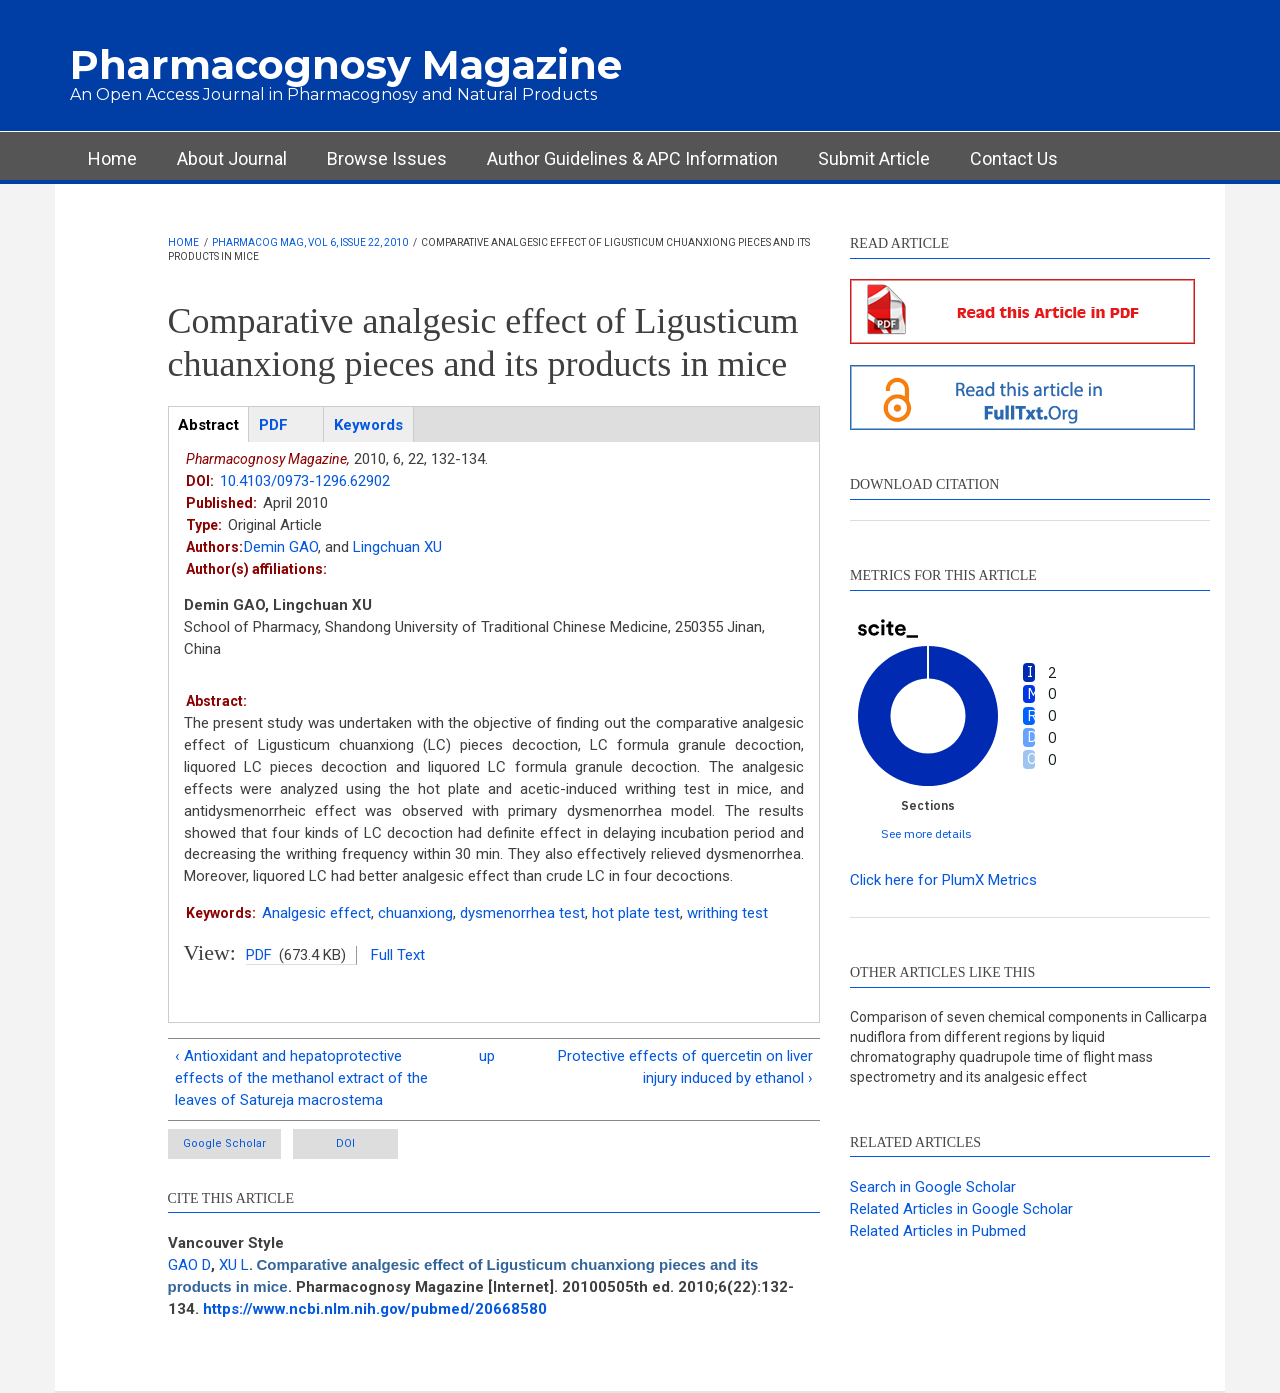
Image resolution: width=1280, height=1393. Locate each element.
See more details (926, 833)
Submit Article (874, 158)
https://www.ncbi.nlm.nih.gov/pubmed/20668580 (375, 1309)
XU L (234, 1265)
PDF (259, 955)
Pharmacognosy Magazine (346, 64)
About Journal (232, 158)
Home (112, 158)
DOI (345, 1143)
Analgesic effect (316, 913)
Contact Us (1014, 158)
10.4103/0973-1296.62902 (305, 481)
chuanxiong (415, 913)
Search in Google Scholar (933, 1187)
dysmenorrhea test (522, 913)
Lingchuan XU (397, 547)
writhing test (727, 913)
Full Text (398, 955)
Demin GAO (281, 547)
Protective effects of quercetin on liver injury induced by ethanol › (685, 1067)
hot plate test (636, 913)
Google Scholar (224, 1143)
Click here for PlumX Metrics (943, 880)
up (487, 1056)
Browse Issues (387, 158)
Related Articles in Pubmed (938, 1231)
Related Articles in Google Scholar (961, 1209)
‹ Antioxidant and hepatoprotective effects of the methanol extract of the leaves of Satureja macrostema (301, 1078)
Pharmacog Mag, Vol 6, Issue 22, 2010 (310, 242)
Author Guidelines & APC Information (632, 158)
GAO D (189, 1265)
